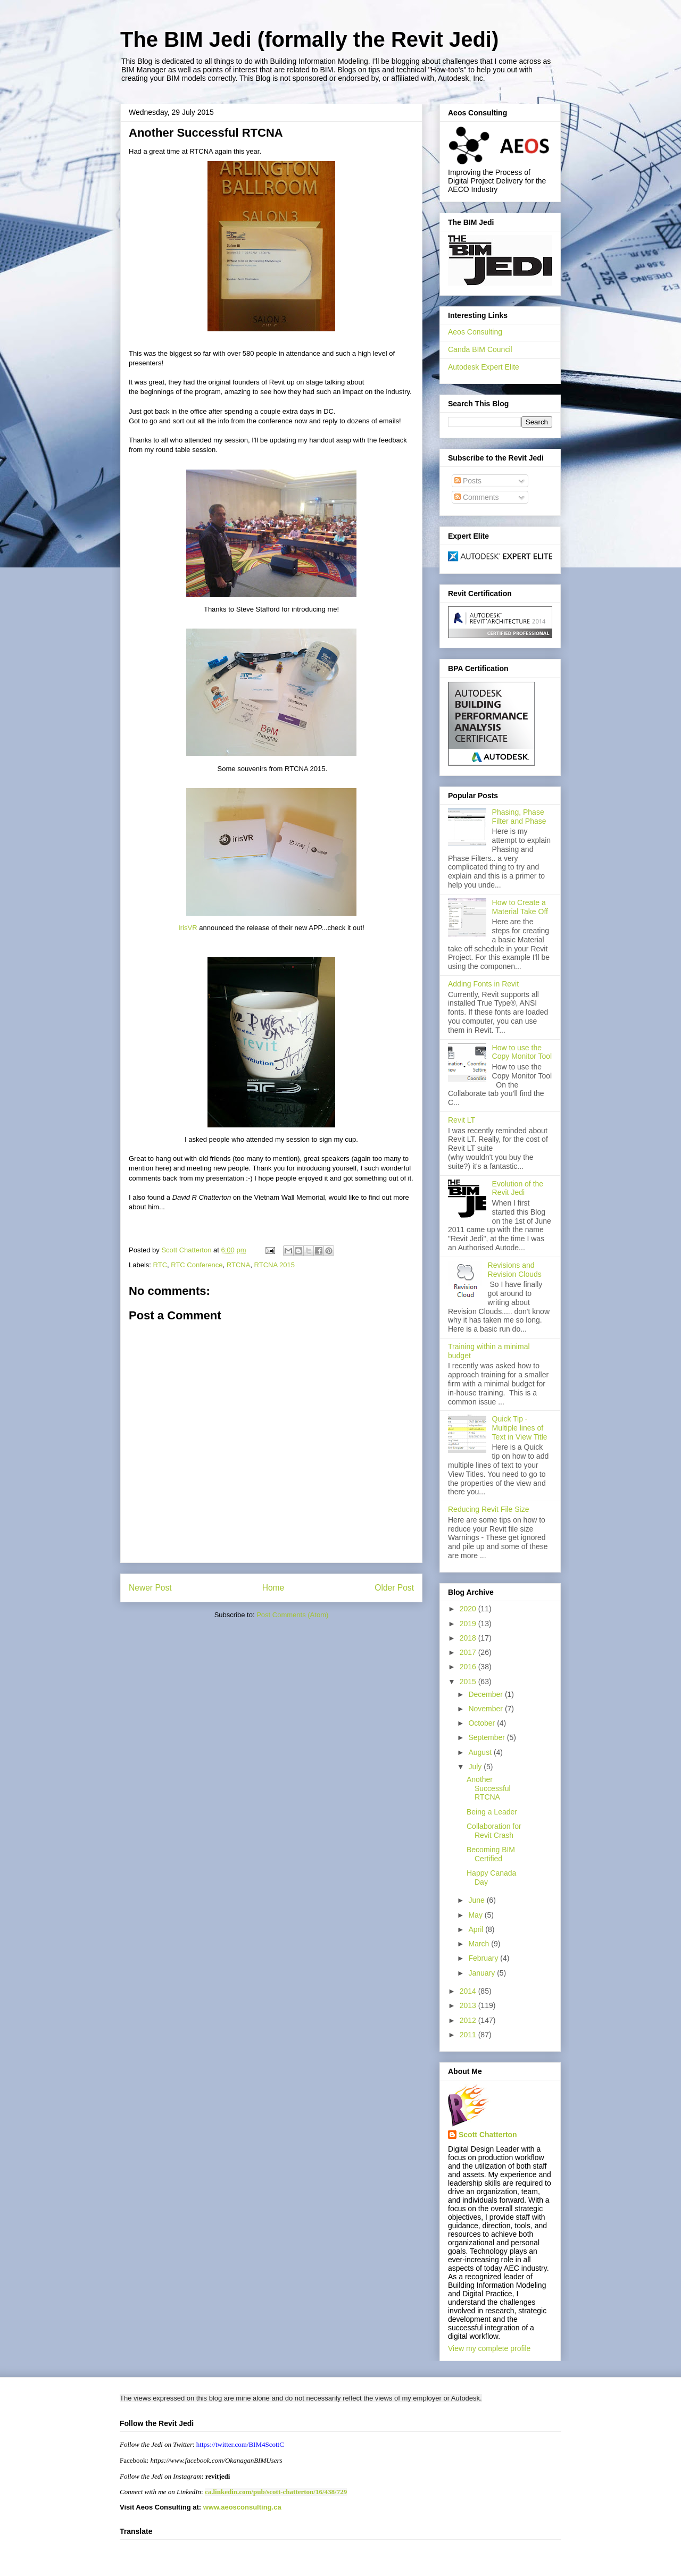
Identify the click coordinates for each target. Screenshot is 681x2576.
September (487, 1737)
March (479, 1943)
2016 (469, 1666)
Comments (476, 497)
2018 (469, 1638)
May (476, 1915)
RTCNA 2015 (274, 1265)
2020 (469, 1608)
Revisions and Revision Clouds (515, 1269)
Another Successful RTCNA (489, 1788)
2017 (469, 1652)
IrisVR (187, 928)
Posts (467, 480)
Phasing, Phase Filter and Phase (519, 816)
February (484, 1958)
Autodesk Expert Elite (483, 367)
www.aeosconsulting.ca (241, 2507)
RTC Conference (196, 1265)
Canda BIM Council (480, 349)
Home (273, 1587)
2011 (469, 2034)
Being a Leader (492, 1812)
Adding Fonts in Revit (483, 984)
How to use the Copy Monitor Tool (522, 1052)
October (482, 1723)
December (486, 1694)
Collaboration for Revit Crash (494, 1830)
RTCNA (239, 1265)
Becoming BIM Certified (491, 1854)
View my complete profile (489, 2348)
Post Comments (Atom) (292, 1615)
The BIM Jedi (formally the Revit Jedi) (309, 39)
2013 (469, 2005)
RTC (160, 1265)
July (476, 1766)
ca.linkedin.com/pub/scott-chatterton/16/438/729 (276, 2492)
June (477, 1900)
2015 (469, 1681)
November (486, 1708)
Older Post (394, 1587)
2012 (469, 2020)
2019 (469, 1623)
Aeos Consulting (475, 332)
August (480, 1752)
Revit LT (461, 1120)
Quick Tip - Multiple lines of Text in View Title (519, 1428)
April (476, 1929)
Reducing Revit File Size (488, 1509)
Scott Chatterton (488, 2134)
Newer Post (150, 1587)
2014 (469, 1991)
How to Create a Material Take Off (520, 907)
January (482, 1973)
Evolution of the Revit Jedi (518, 1188)
